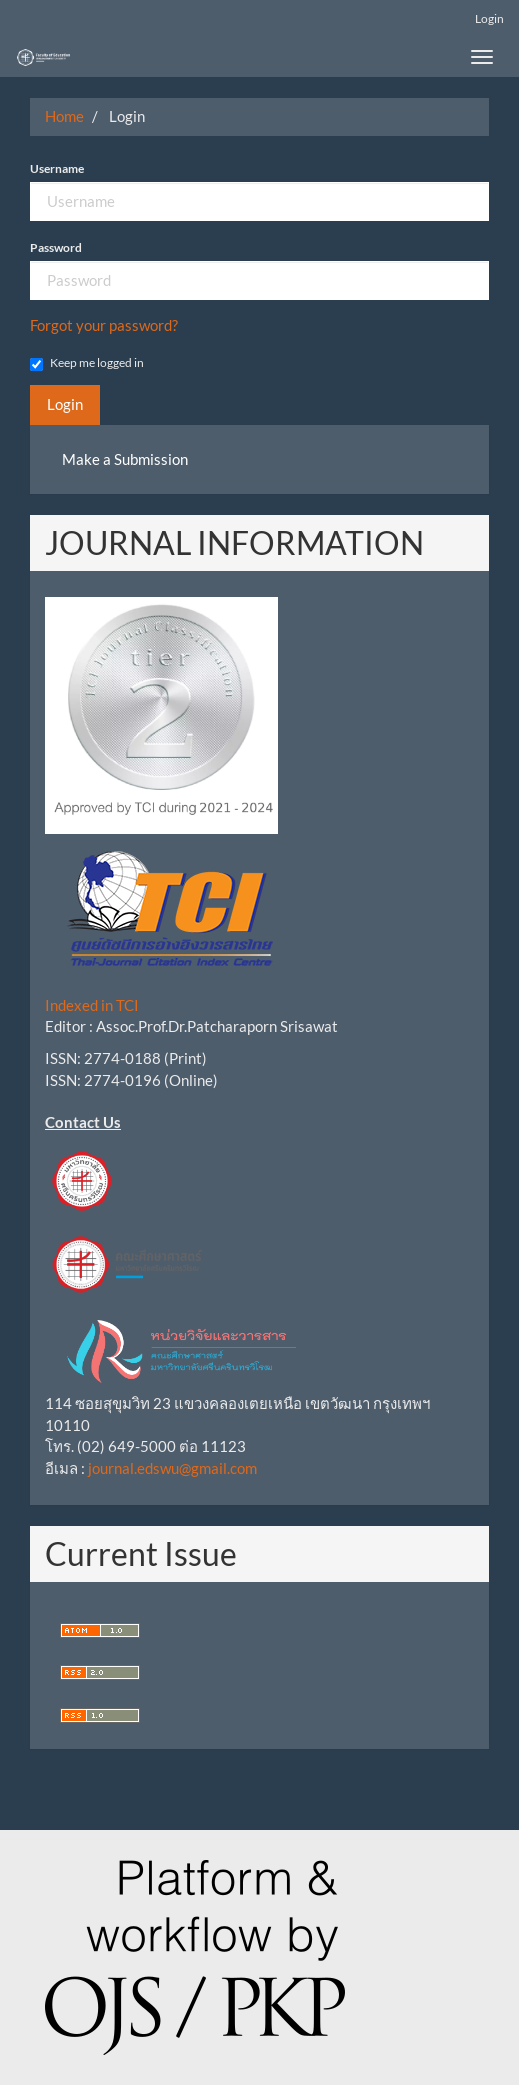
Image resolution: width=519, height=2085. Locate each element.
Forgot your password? (104, 325)
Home (64, 116)
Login (489, 18)
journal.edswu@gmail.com (172, 1468)
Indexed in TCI (92, 1005)
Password (56, 247)
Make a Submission (125, 459)
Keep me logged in (87, 363)
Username (57, 168)
